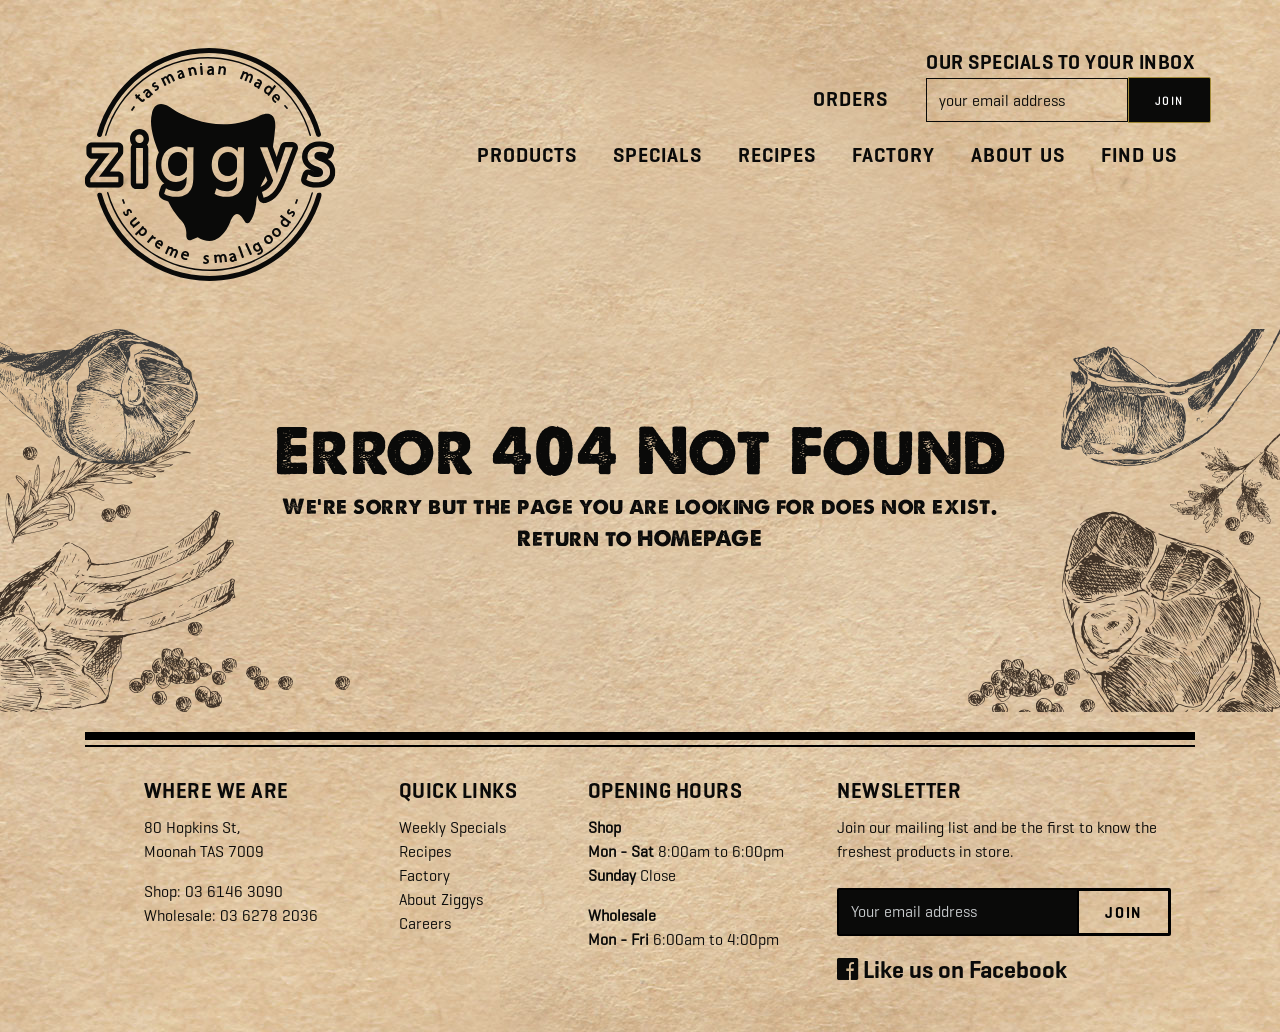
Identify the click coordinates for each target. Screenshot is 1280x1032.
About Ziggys (441, 899)
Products (527, 155)
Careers (425, 923)
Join (1123, 913)
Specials (657, 155)
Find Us (1139, 155)
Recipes (777, 155)
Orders (850, 99)
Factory (893, 155)
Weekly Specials (452, 827)
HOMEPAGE (699, 538)
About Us (1018, 155)
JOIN (1169, 101)
